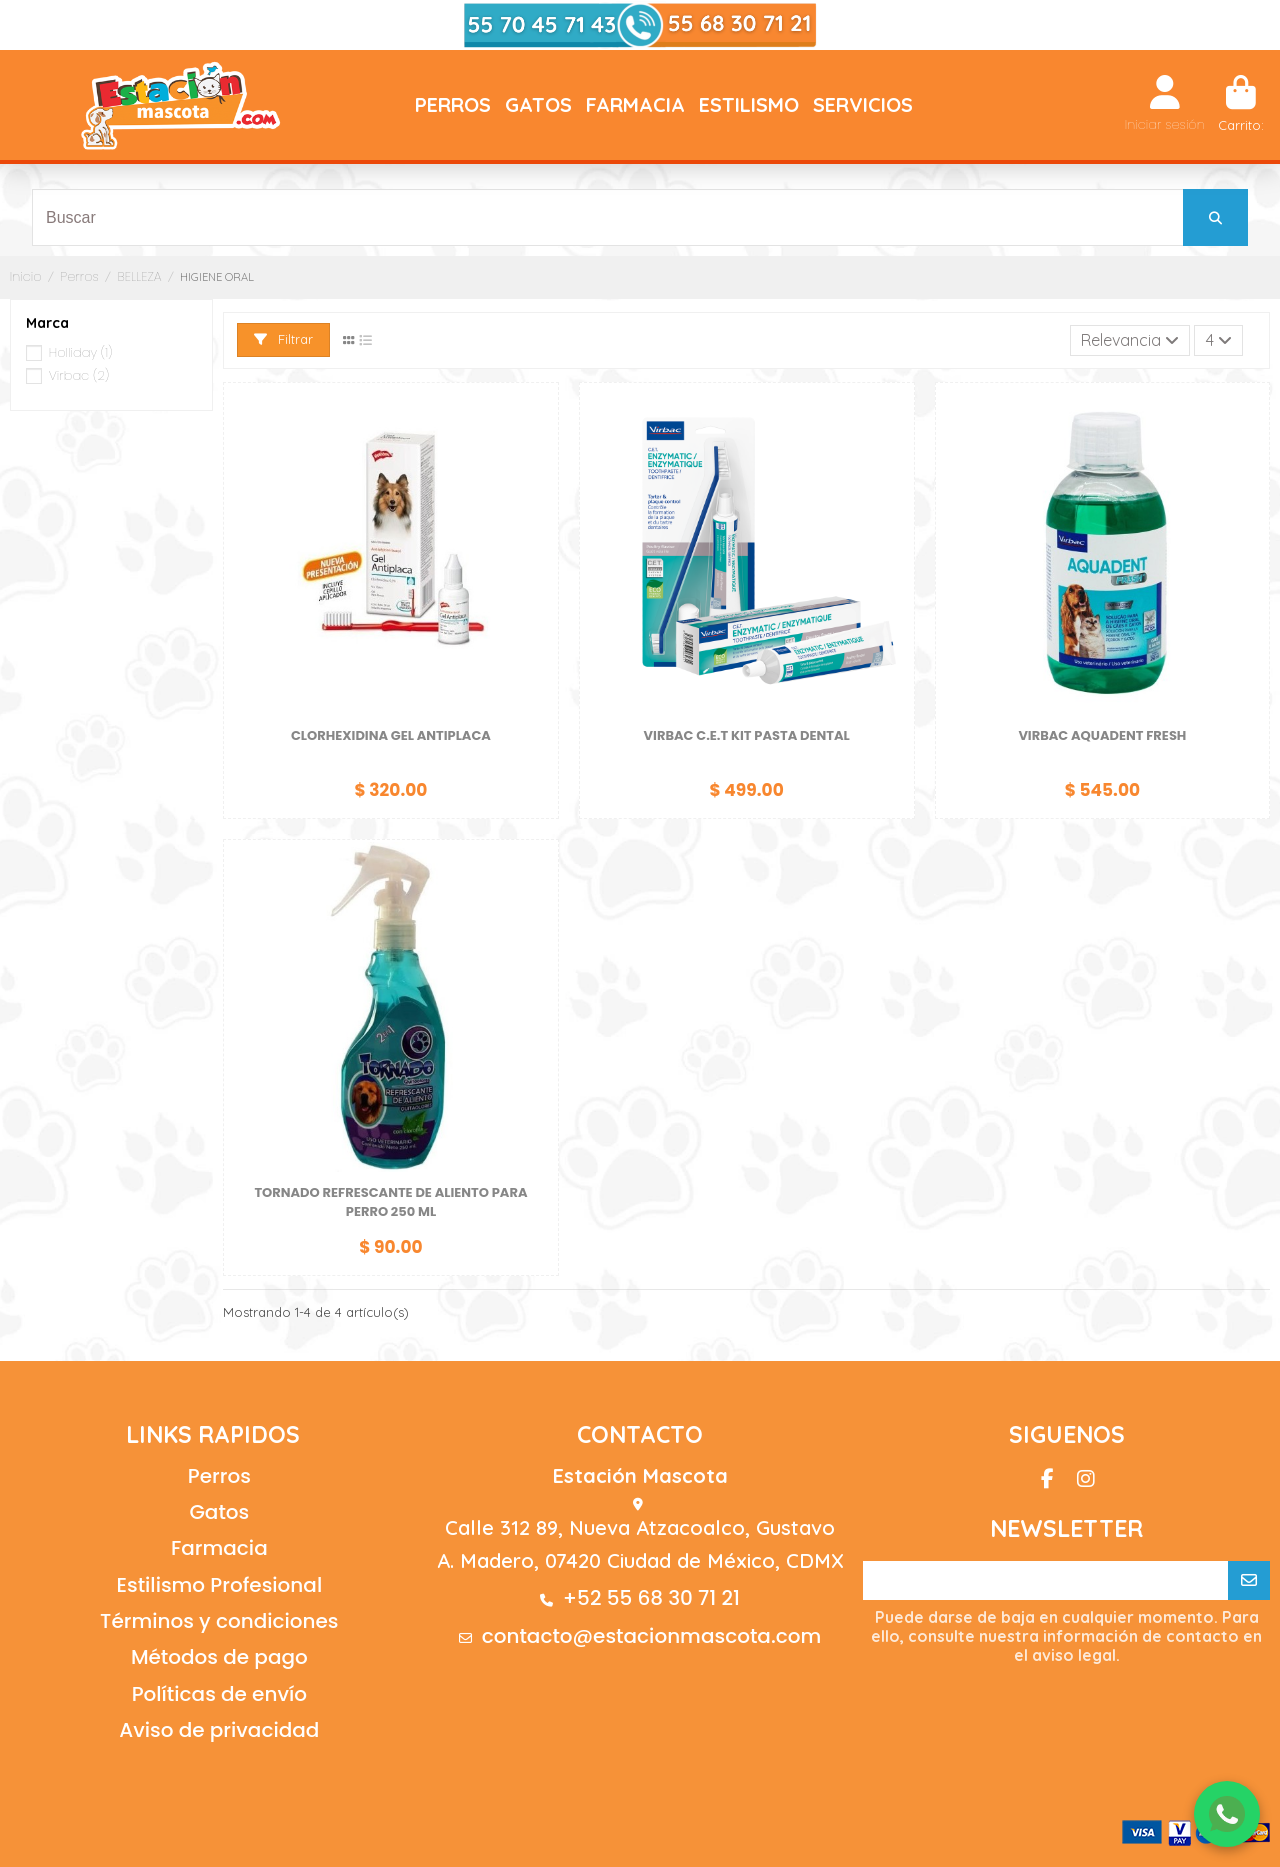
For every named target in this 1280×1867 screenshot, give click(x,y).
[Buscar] (1215, 217)
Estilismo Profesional (219, 1585)
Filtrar (283, 339)
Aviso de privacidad (219, 1730)
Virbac (79, 375)
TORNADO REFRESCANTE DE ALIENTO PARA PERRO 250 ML (390, 1202)
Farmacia (219, 1548)
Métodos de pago (219, 1657)
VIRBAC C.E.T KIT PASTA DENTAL (747, 735)
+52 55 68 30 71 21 (651, 1598)
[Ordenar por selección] (1130, 340)
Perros (219, 1476)
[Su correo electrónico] (1046, 1581)
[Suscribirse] (1249, 1581)
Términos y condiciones (219, 1621)
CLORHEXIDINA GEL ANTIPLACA (391, 735)
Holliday (81, 352)
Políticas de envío (219, 1694)
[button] (453, 105)
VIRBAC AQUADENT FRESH (1102, 735)
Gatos (219, 1512)
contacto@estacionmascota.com (652, 1636)
